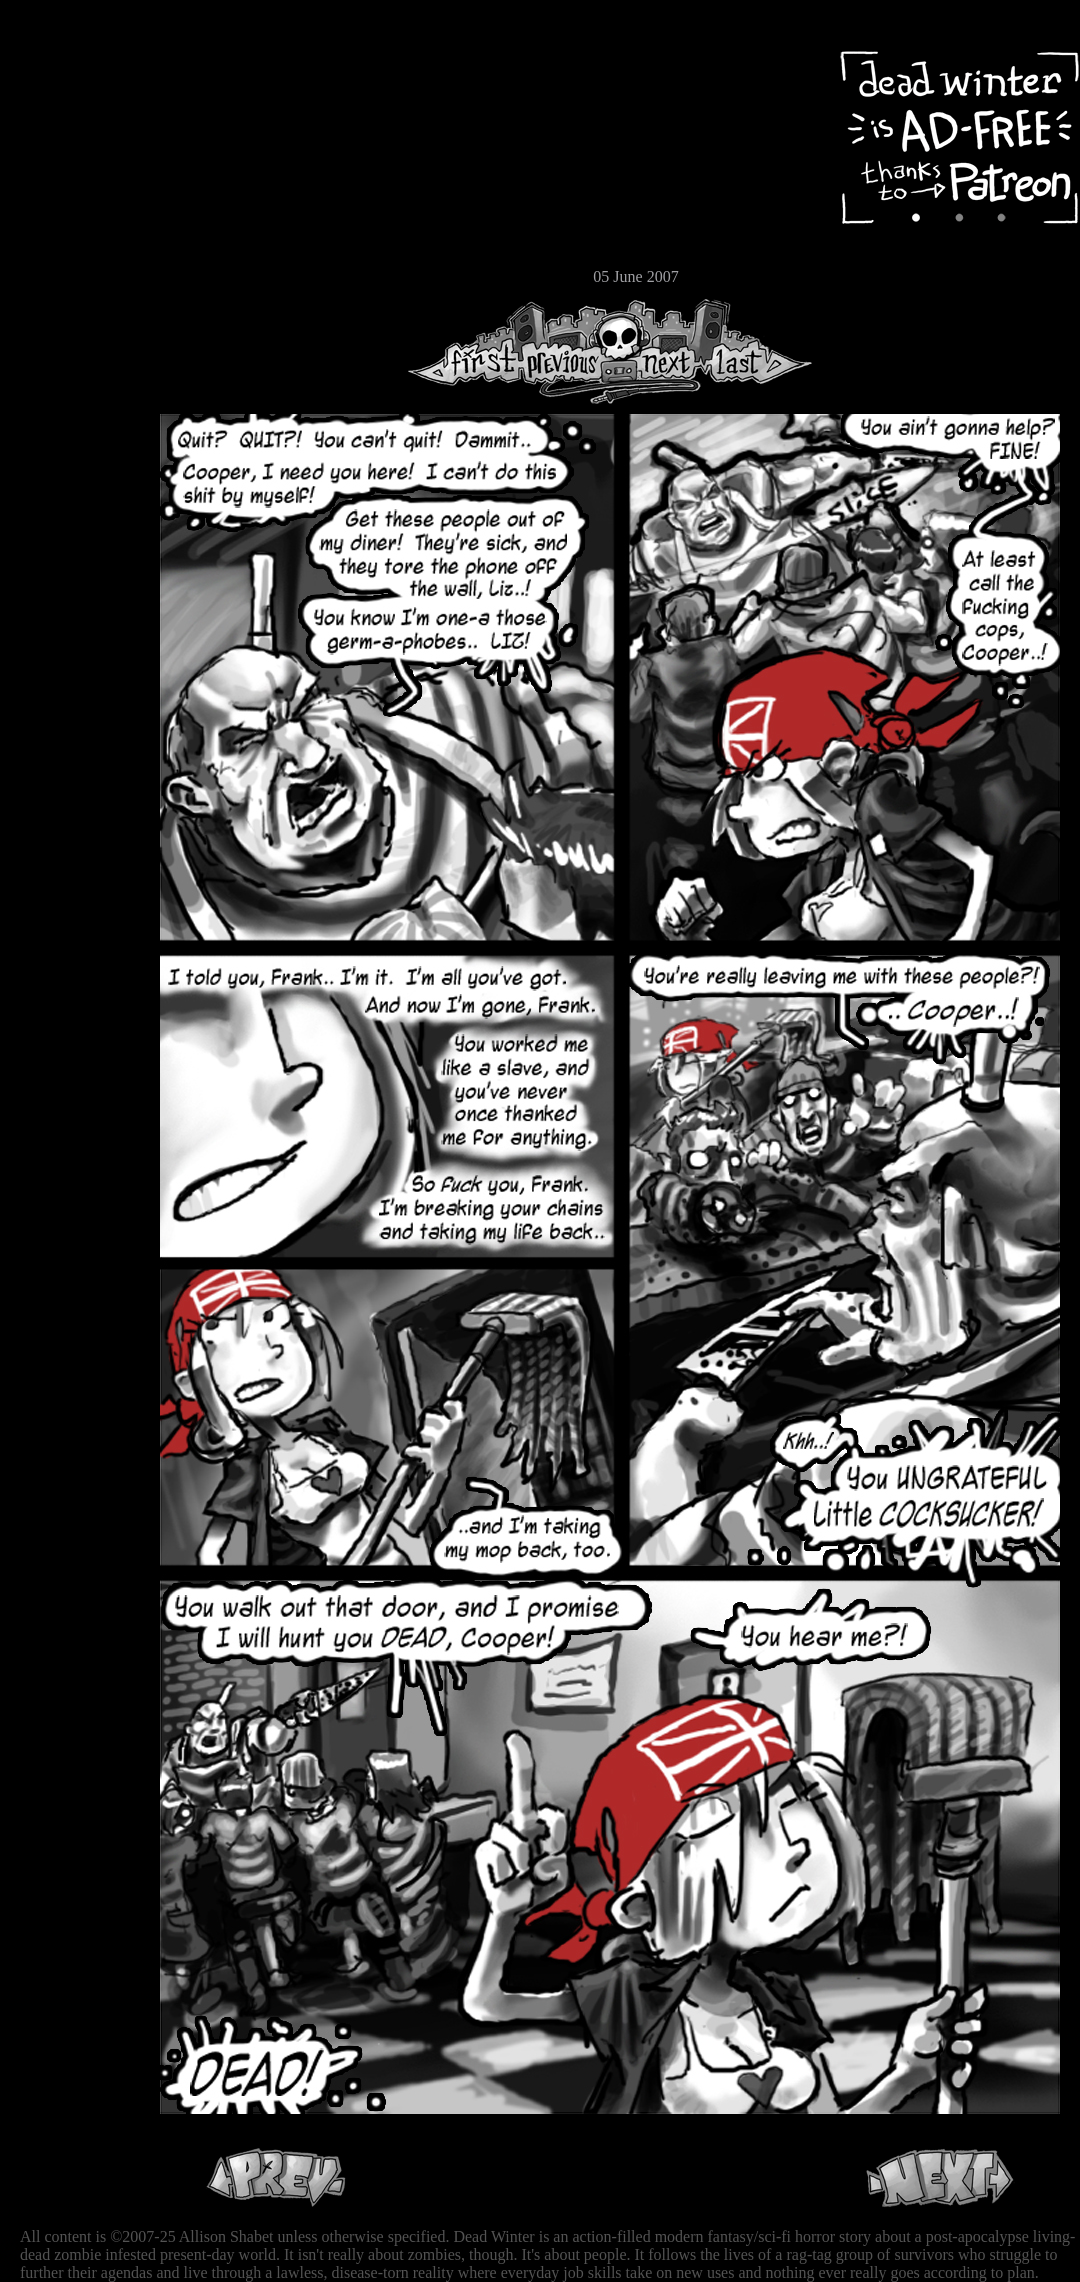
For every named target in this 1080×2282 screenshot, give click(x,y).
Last (757, 351)
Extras (75, 211)
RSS (75, 311)
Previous (570, 351)
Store (75, 242)
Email (75, 274)
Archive (75, 143)
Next (661, 351)
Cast (75, 177)
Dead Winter (150, 63)
